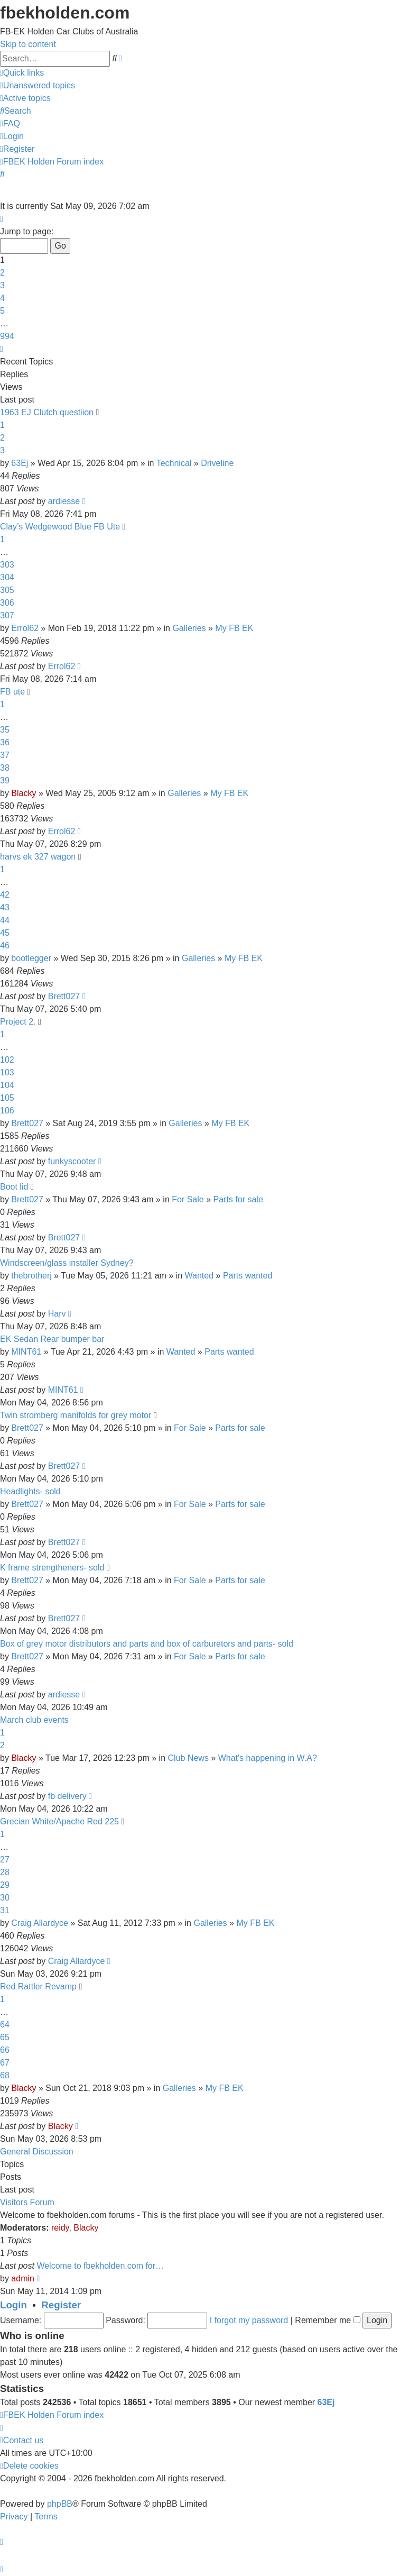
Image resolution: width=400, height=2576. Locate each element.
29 (5, 1884)
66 (5, 2049)
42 (5, 894)
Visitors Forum (27, 2202)
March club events (34, 1719)
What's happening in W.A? (267, 1757)
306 (7, 602)
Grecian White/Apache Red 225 (59, 1821)
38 (5, 767)
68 (5, 2075)
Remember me (327, 2320)
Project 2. (18, 1021)
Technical (174, 463)
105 (7, 1097)
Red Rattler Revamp (38, 1986)
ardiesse (64, 501)
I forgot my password (249, 2320)
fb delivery (67, 1796)
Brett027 (64, 996)
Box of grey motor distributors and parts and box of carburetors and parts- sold (146, 1643)
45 (5, 932)
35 (5, 729)
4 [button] (2, 298)
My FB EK (234, 628)
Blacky (23, 793)
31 (5, 1910)
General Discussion (36, 2151)
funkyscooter (72, 1161)
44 (5, 920)
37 (5, 755)
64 (5, 2024)
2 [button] (2, 272)
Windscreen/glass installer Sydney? (67, 1262)
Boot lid (14, 1186)
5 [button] (2, 310)
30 (5, 1897)
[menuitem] (37, 85)
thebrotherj (31, 1275)
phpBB (59, 2503)
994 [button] (7, 336)
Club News (188, 1757)
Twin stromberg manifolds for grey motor (75, 1415)
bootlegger (31, 958)
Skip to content (28, 44)
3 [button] (2, 285)
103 (7, 1072)
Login (13, 2304)
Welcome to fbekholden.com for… (100, 2265)
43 (5, 907)
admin (22, 2278)
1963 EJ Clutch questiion (47, 412)
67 (5, 2062)
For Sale (187, 1199)
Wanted (199, 1275)
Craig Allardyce (39, 1923)
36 (5, 742)
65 (5, 2037)
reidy (60, 2227)
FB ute (12, 691)
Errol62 (25, 628)
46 (5, 945)
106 (7, 1110)
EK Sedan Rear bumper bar (52, 1339)
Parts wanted (247, 1275)
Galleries (189, 628)
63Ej (19, 463)
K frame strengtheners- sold (52, 1567)
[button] (1, 218)
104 (7, 1085)
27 (5, 1859)
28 (5, 1872)
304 (7, 577)
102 (7, 1059)
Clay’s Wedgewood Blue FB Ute (60, 526)
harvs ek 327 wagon (38, 856)
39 (5, 780)
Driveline (217, 463)
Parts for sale (238, 1199)
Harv (57, 1313)
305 (7, 590)
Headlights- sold (30, 1491)
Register (61, 2304)
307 (7, 615)
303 (7, 564)
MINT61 (26, 1351)
